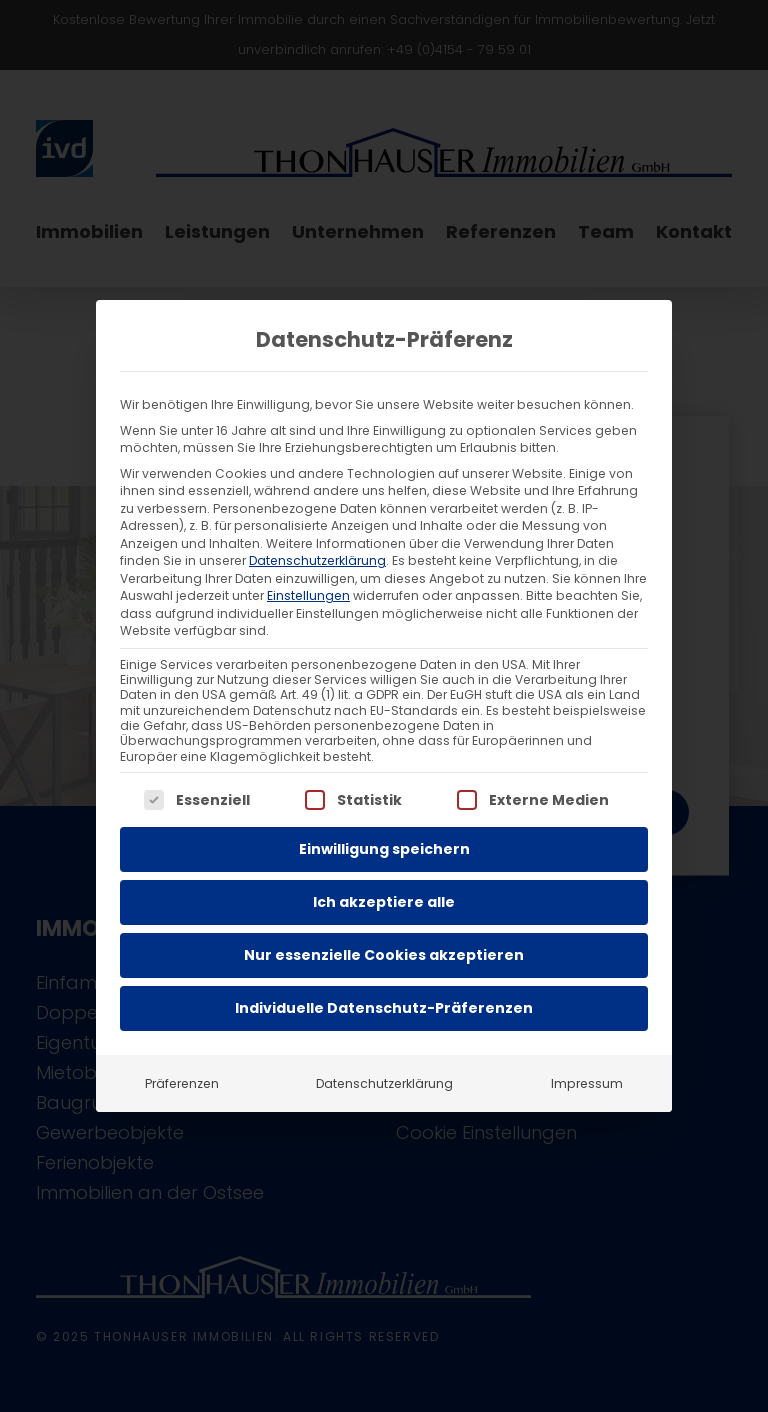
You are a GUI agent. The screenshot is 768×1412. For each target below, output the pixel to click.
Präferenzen (182, 1083)
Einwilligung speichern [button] (384, 849)
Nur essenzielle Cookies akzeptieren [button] (384, 955)
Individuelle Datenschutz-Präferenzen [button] (384, 1008)
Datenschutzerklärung (317, 560)
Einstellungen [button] (308, 595)
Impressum (587, 1083)
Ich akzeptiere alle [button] (384, 902)
